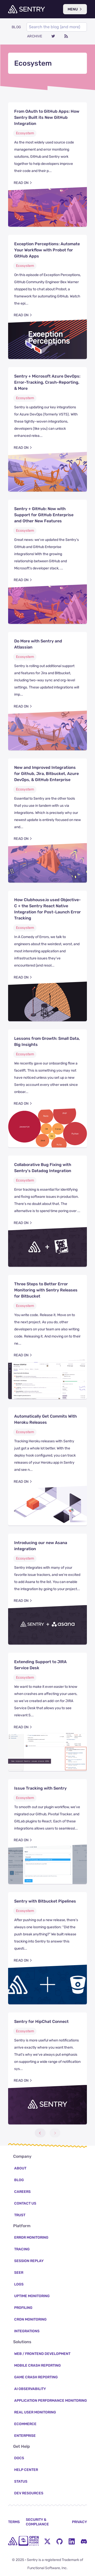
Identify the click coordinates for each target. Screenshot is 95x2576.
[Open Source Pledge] (28, 2541)
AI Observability (30, 2389)
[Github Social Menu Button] (59, 2541)
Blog (19, 2180)
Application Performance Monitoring (50, 2400)
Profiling (23, 2308)
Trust (19, 2215)
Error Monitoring (31, 2237)
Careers (22, 2192)
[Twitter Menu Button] (47, 2541)
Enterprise (25, 2436)
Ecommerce (25, 2424)
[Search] (57, 27)
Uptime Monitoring (32, 2296)
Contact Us (25, 2203)
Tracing (22, 2249)
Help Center (26, 2470)
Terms (14, 2522)
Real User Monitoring (35, 2412)
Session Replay (29, 2261)
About (20, 2168)
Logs (19, 2284)
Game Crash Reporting (36, 2377)
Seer (18, 2272)
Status (20, 2481)
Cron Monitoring (30, 2319)
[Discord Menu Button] (84, 2541)
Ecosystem (25, 133)
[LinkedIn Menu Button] (72, 2541)
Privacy (79, 2522)
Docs (19, 2458)
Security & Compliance (37, 2521)
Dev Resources (28, 2493)
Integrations (27, 2331)
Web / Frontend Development (42, 2354)
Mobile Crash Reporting (37, 2365)
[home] (12, 2541)
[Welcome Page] (26, 9)
